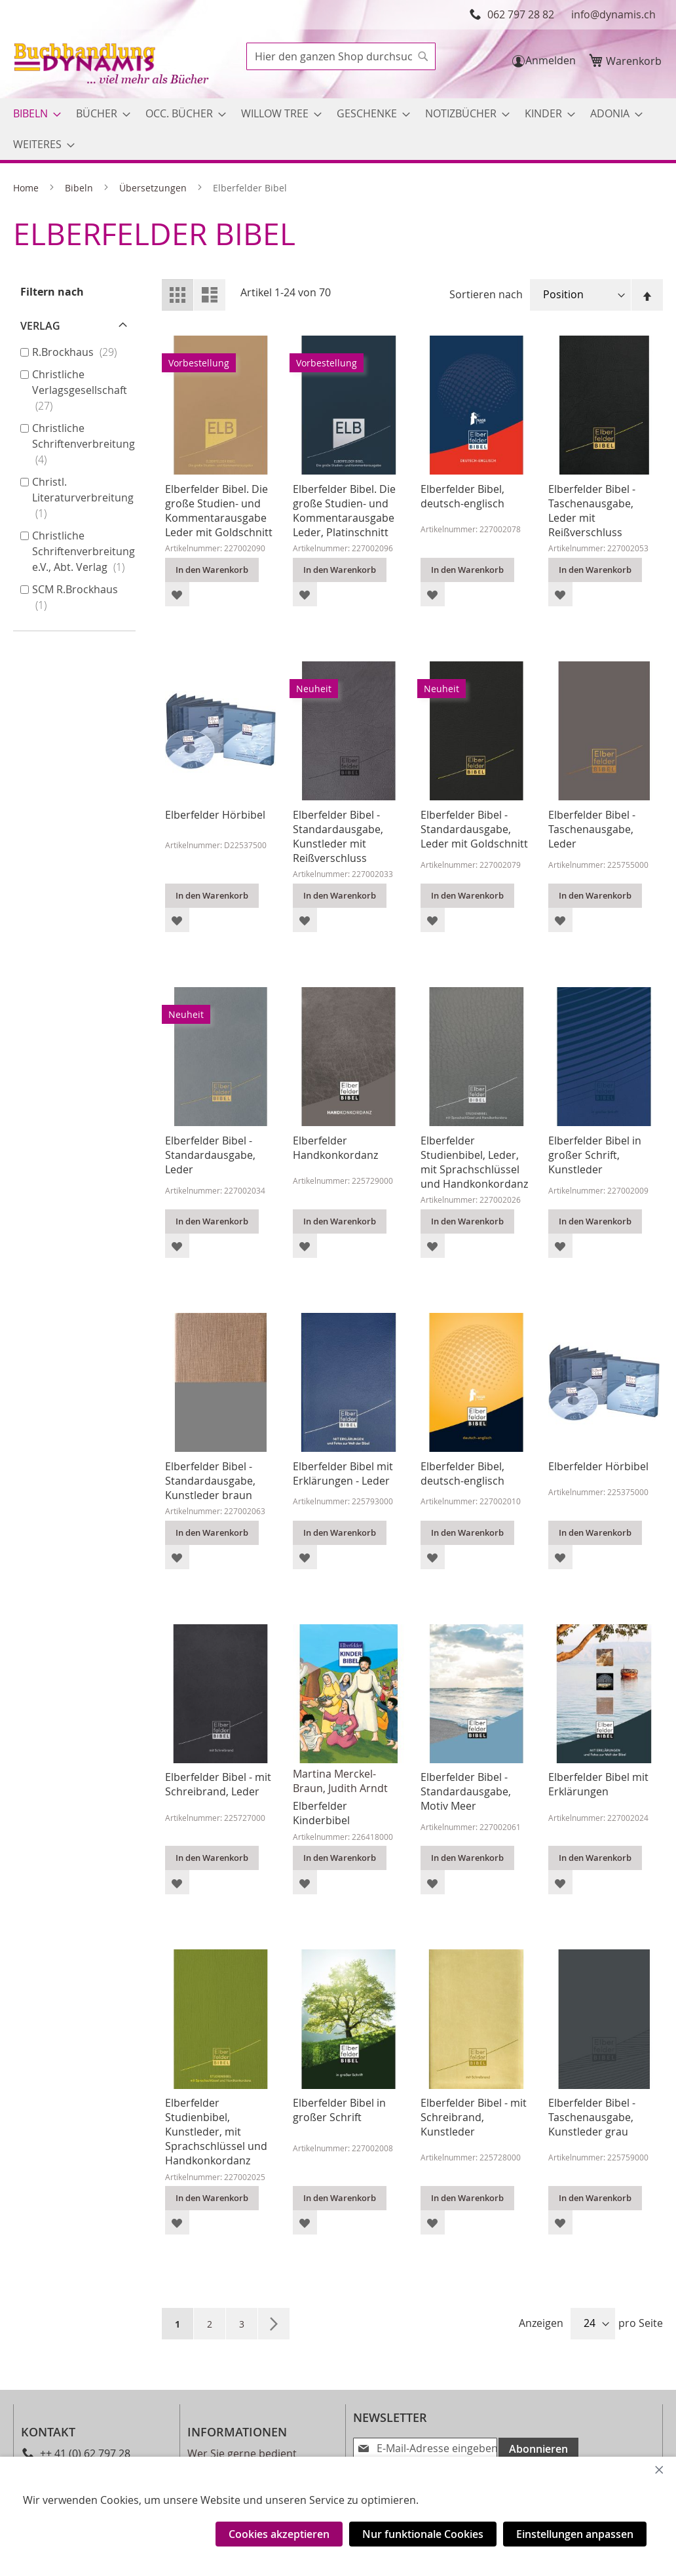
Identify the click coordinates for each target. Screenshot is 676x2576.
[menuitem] (33, 113)
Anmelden (550, 60)
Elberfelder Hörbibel (215, 815)
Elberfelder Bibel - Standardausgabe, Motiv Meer (466, 1791)
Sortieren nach (486, 294)
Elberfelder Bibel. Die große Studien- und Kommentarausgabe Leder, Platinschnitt (344, 510)
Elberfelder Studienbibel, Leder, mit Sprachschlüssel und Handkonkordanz (474, 1162)
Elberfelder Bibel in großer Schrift (339, 2110)
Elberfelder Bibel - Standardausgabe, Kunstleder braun (210, 1480)
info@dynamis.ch (613, 14)
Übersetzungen (154, 188)
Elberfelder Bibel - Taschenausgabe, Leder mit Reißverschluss (591, 510)
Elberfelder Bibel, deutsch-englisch (462, 496)
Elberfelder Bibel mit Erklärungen (598, 1784)
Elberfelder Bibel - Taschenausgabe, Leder (591, 829)
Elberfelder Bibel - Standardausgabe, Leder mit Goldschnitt (474, 829)
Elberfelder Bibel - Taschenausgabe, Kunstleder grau (591, 2117)
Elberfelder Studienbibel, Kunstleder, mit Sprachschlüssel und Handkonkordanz (216, 2132)
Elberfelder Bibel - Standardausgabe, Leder (210, 1155)
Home (27, 188)
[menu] (338, 129)
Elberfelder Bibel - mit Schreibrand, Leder (218, 1784)
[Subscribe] (536, 2448)
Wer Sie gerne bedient (242, 2453)
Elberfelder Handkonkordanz (335, 1147)
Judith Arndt (358, 1788)
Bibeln (80, 188)
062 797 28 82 (520, 14)
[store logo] (112, 65)
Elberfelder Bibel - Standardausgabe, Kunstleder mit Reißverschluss (338, 836)
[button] (177, 594)
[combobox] (341, 56)
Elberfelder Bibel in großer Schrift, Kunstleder (594, 1155)
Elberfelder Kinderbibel (321, 1813)
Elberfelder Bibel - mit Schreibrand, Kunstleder (474, 2117)
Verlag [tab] (40, 326)
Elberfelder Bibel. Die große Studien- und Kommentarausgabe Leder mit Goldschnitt (218, 510)
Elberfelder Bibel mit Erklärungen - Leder (343, 1473)
